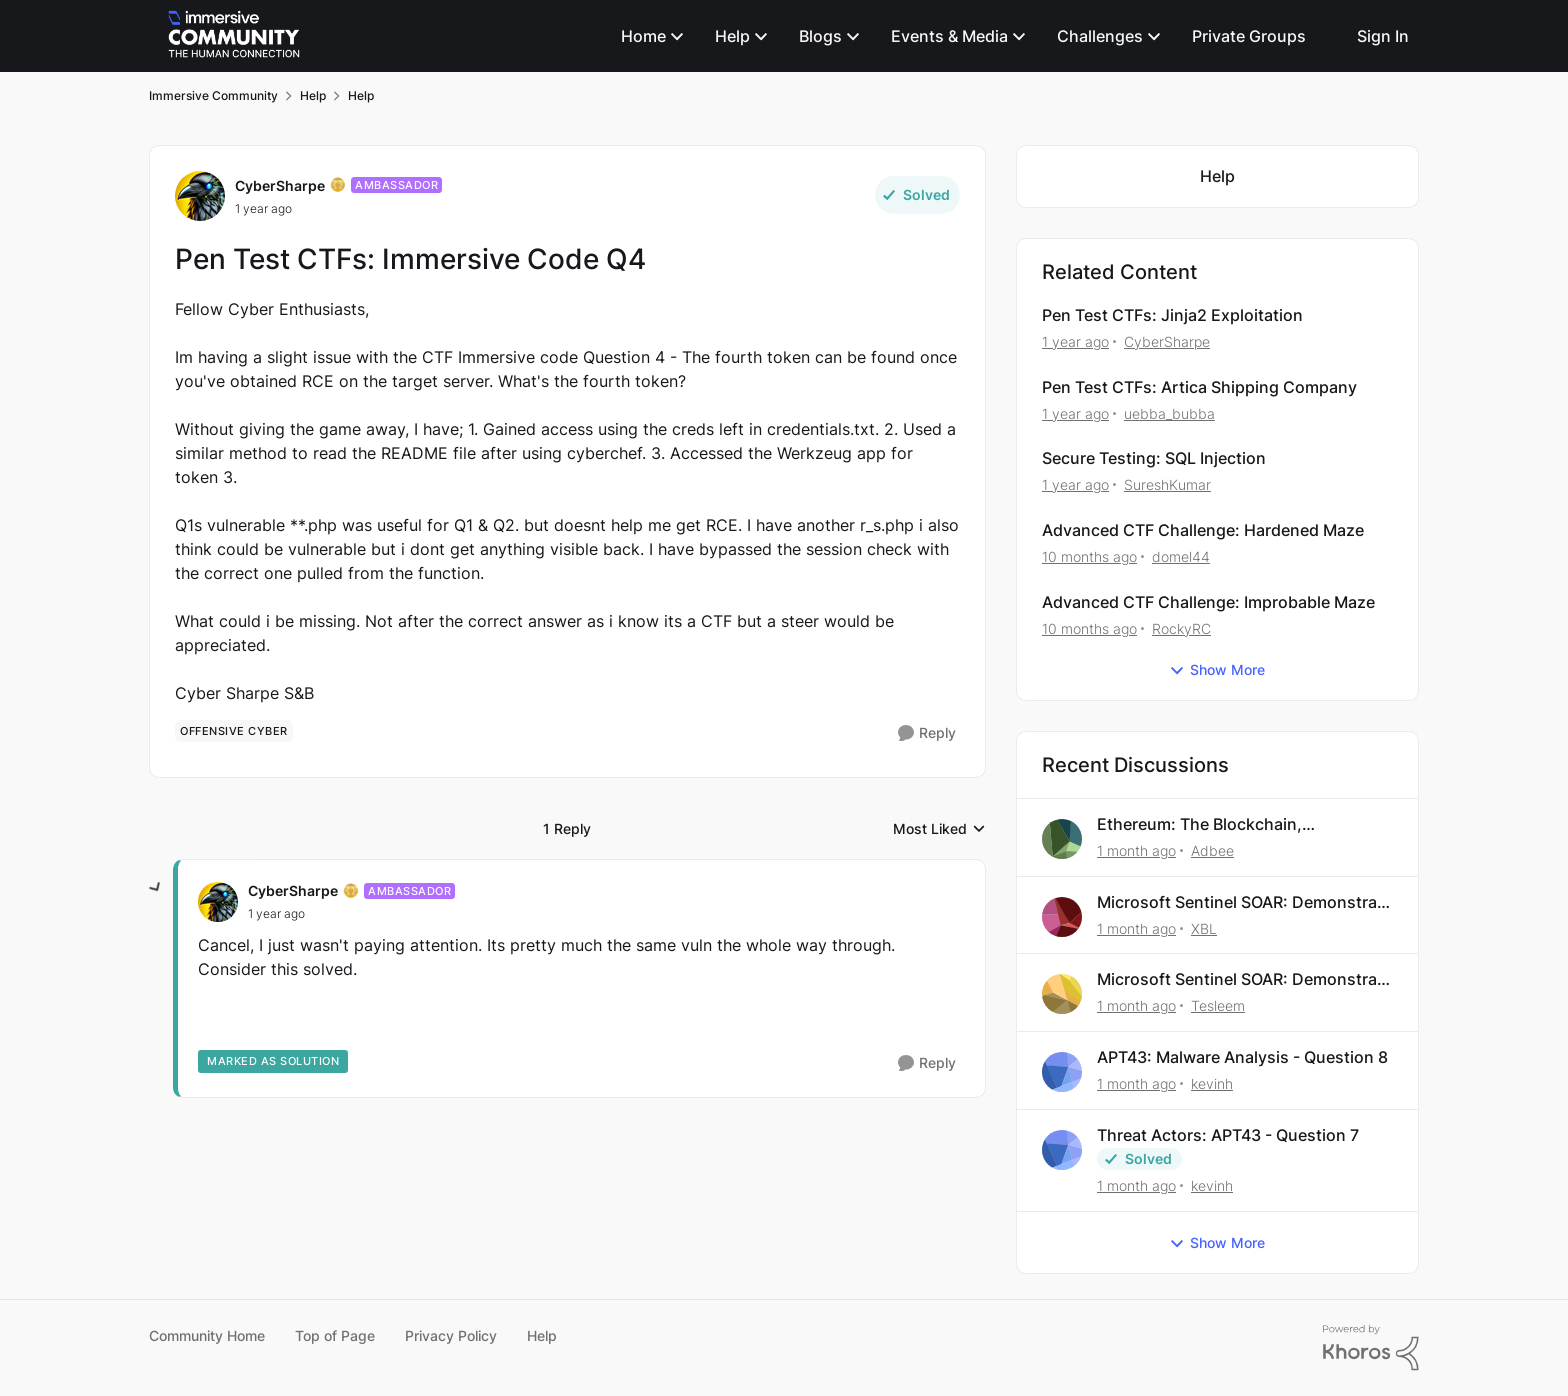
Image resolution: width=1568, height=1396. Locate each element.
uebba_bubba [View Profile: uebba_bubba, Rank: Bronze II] (1169, 412)
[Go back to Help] (1217, 176)
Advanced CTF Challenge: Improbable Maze (1208, 602)
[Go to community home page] (234, 36)
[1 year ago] (1075, 341)
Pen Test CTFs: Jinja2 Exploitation (1172, 315)
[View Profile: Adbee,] (1062, 839)
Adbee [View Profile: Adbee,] (1212, 850)
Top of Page (335, 1335)
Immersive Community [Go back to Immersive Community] (213, 95)
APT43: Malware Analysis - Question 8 (1242, 1057)
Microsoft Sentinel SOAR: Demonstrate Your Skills (1244, 902)
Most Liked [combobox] (939, 829)
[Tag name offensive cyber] (234, 731)
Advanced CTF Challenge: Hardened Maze (1203, 530)
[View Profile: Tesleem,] (1062, 994)
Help (542, 1335)
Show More (1217, 670)
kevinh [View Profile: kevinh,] (1212, 1083)
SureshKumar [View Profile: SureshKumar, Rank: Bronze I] (1167, 484)
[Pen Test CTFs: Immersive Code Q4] (276, 914)
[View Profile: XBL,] (1062, 917)
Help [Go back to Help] (313, 95)
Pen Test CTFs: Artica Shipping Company (1199, 387)
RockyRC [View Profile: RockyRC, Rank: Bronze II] (1181, 628)
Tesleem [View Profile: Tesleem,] (1218, 1005)
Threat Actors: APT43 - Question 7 (1228, 1135)
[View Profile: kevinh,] (1062, 1072)
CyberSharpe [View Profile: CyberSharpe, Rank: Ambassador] (280, 185)
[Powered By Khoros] (1371, 1348)
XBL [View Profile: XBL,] (1204, 927)
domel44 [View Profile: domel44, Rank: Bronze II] (1181, 556)
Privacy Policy (451, 1335)
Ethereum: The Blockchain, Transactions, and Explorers (1204, 824)
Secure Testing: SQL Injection (1154, 458)
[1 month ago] (1136, 850)
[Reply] (927, 733)
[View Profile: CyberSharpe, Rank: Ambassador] (200, 196)
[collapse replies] (156, 888)
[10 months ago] (1089, 556)
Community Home (207, 1335)
